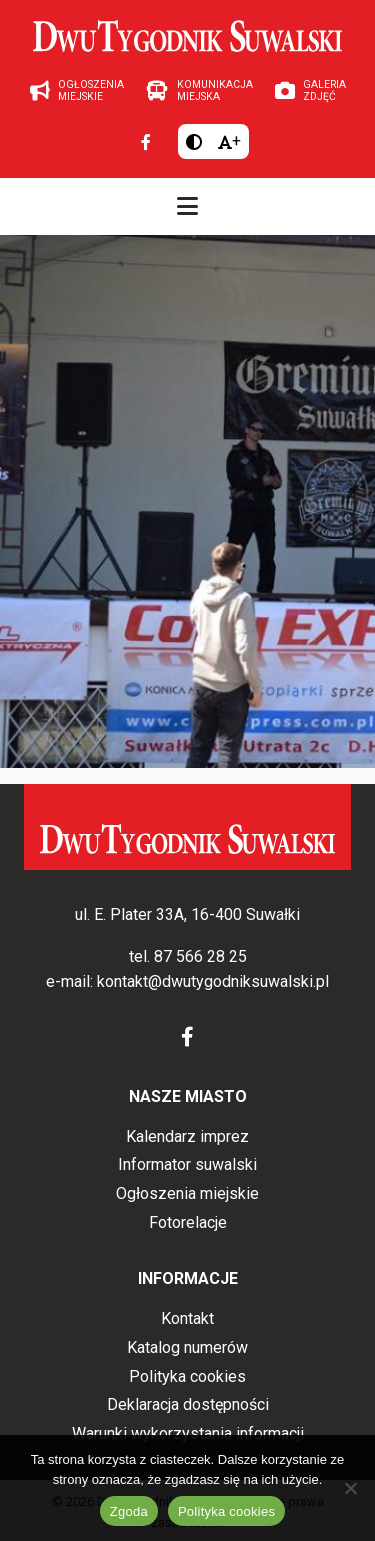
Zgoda (129, 1511)
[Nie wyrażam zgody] (350, 1488)
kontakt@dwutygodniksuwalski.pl (213, 981)
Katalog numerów (187, 1347)
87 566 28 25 (200, 956)
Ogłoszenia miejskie (187, 1193)
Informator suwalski (187, 1164)
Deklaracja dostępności (188, 1404)
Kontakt (187, 1318)
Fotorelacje (188, 1222)
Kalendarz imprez (187, 1136)
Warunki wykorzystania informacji (188, 1433)
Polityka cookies (187, 1376)
